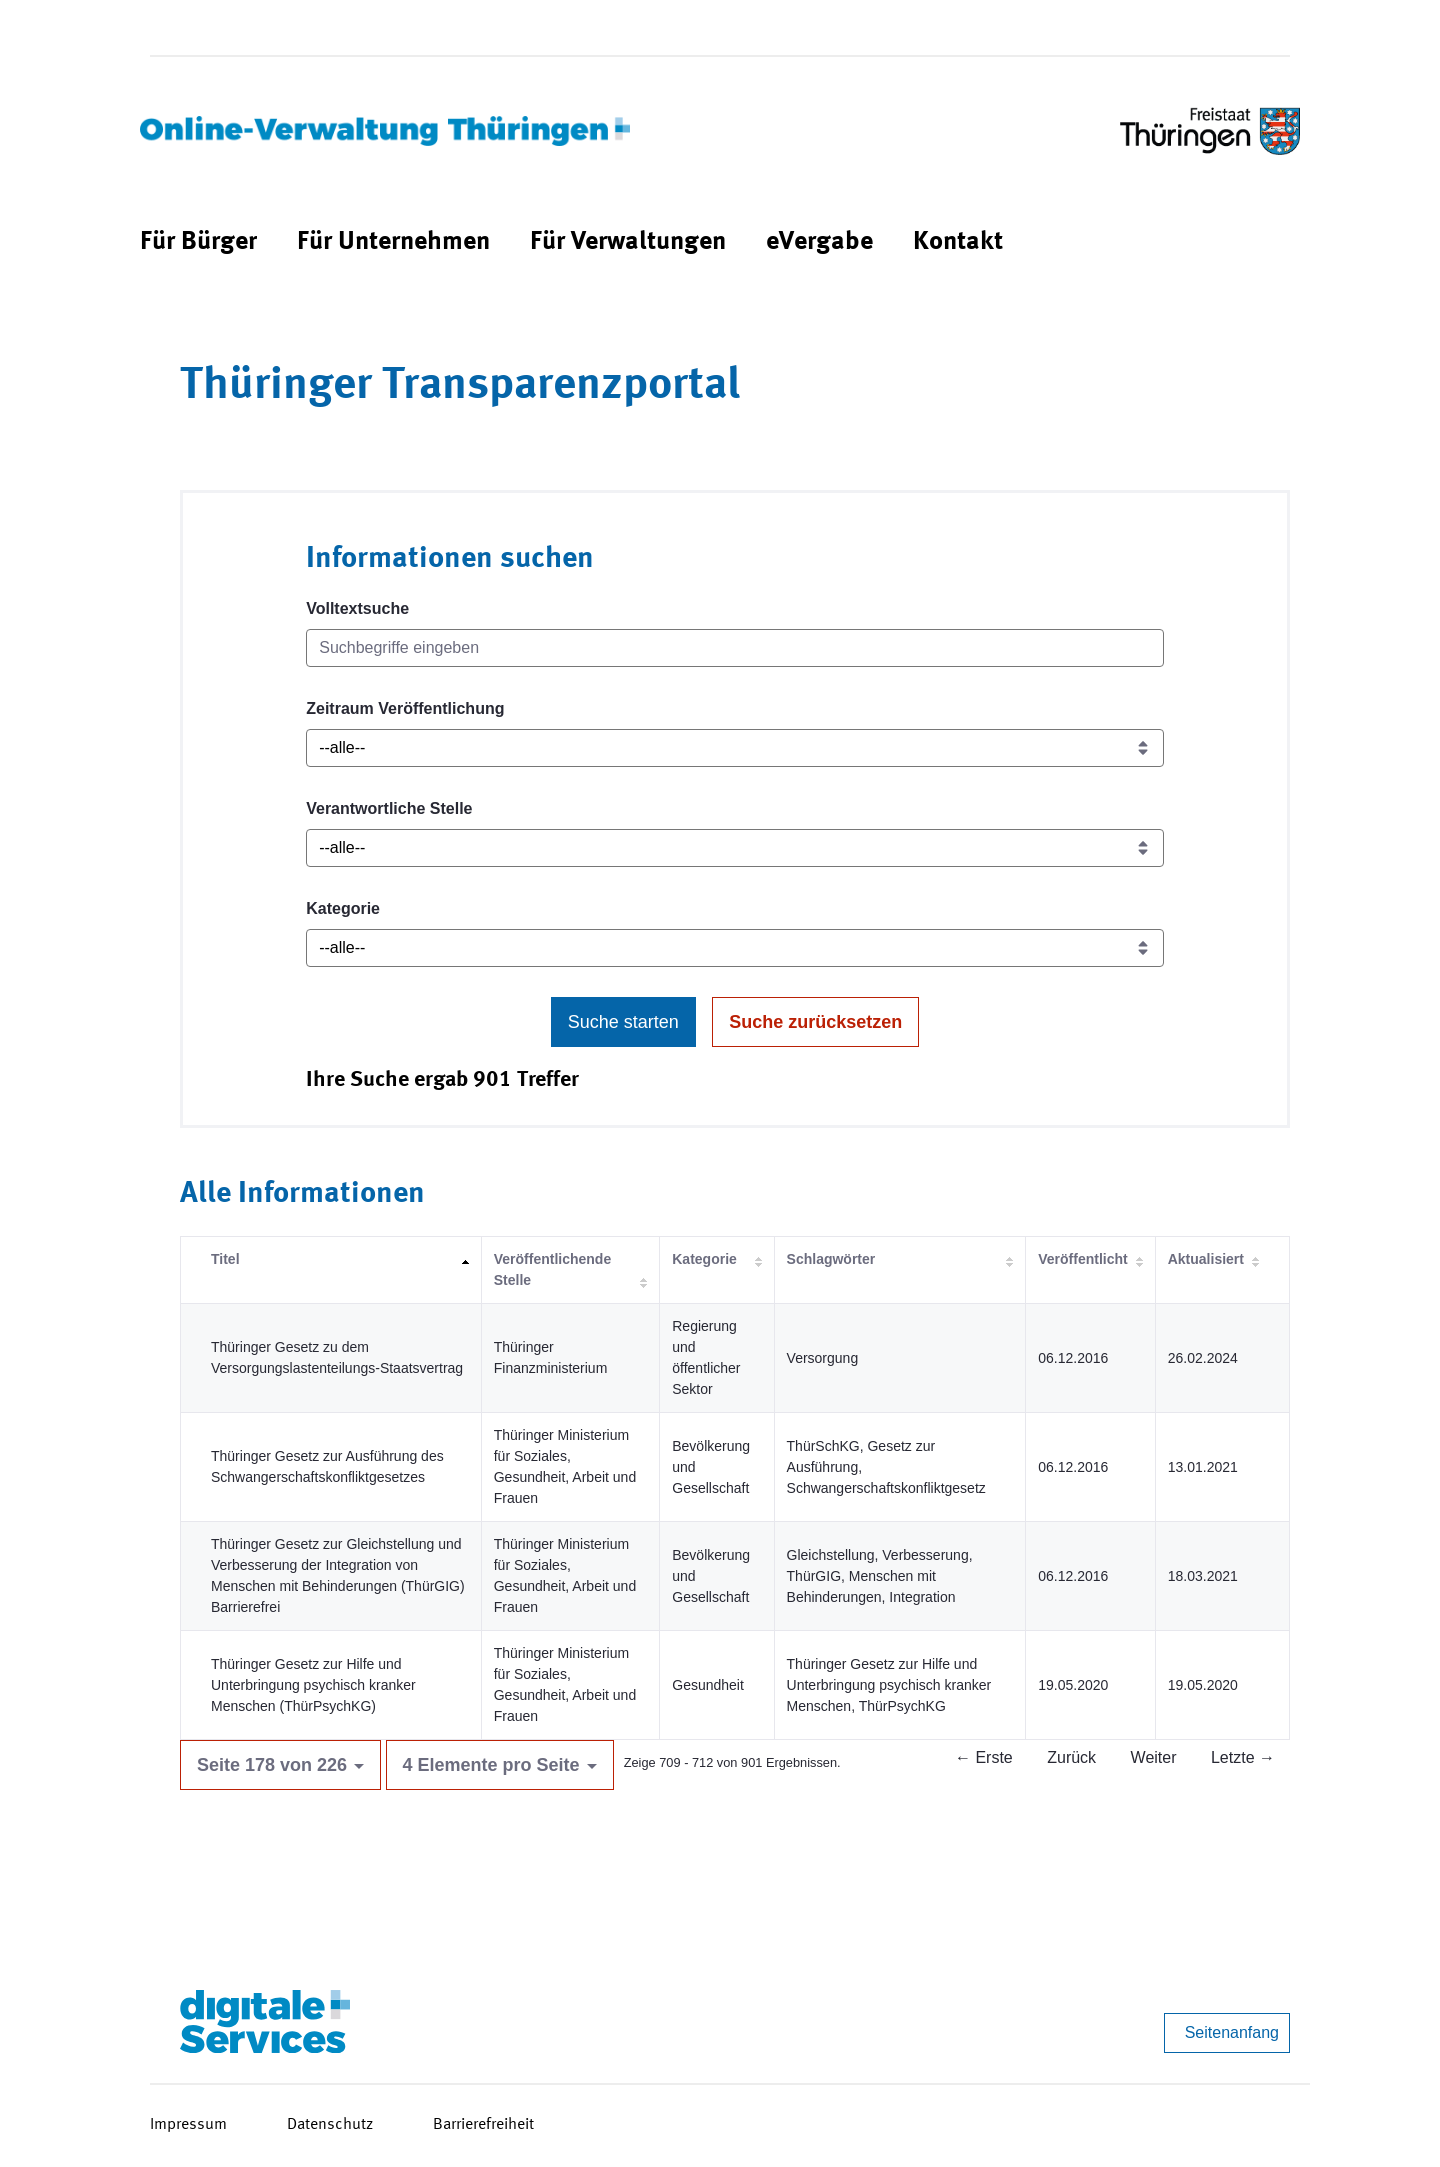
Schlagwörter (831, 1259)
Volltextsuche (357, 608)
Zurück (1071, 1757)
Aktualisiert (1206, 1259)
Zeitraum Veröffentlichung (405, 708)
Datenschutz (330, 2125)
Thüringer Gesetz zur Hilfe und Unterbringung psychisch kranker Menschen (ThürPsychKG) (313, 1685)
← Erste (984, 1757)
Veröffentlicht (1082, 1259)
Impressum (188, 2125)
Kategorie (343, 908)
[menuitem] (198, 242)
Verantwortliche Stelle (389, 808)
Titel (225, 1259)
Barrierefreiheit (483, 2125)
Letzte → (1243, 1757)
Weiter (1154, 1757)
